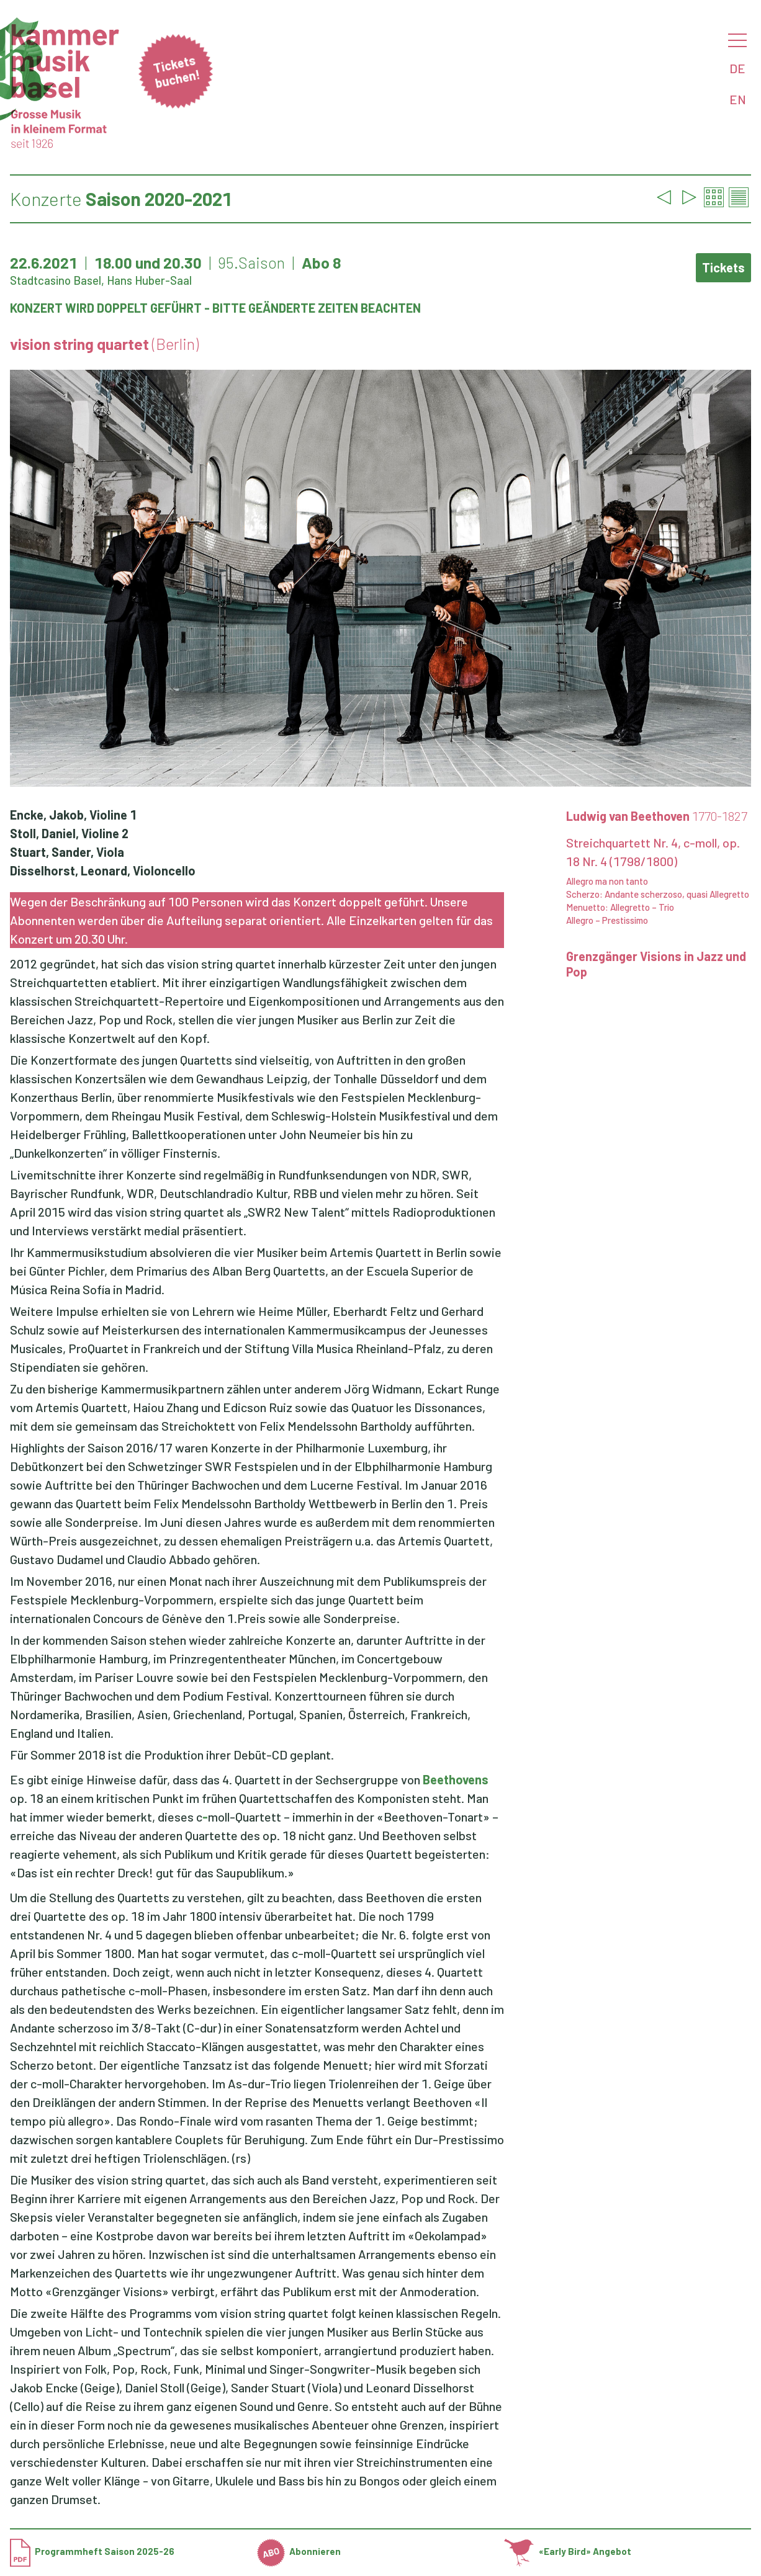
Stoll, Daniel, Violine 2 (69, 833)
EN (737, 99)
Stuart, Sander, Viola (67, 851)
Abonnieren (299, 2551)
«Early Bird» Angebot (567, 2551)
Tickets (723, 267)
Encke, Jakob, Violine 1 (73, 814)
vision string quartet (104, 343)
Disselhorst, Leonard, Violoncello (103, 870)
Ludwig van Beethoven (656, 815)
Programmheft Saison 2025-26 (92, 2551)
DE (737, 68)
